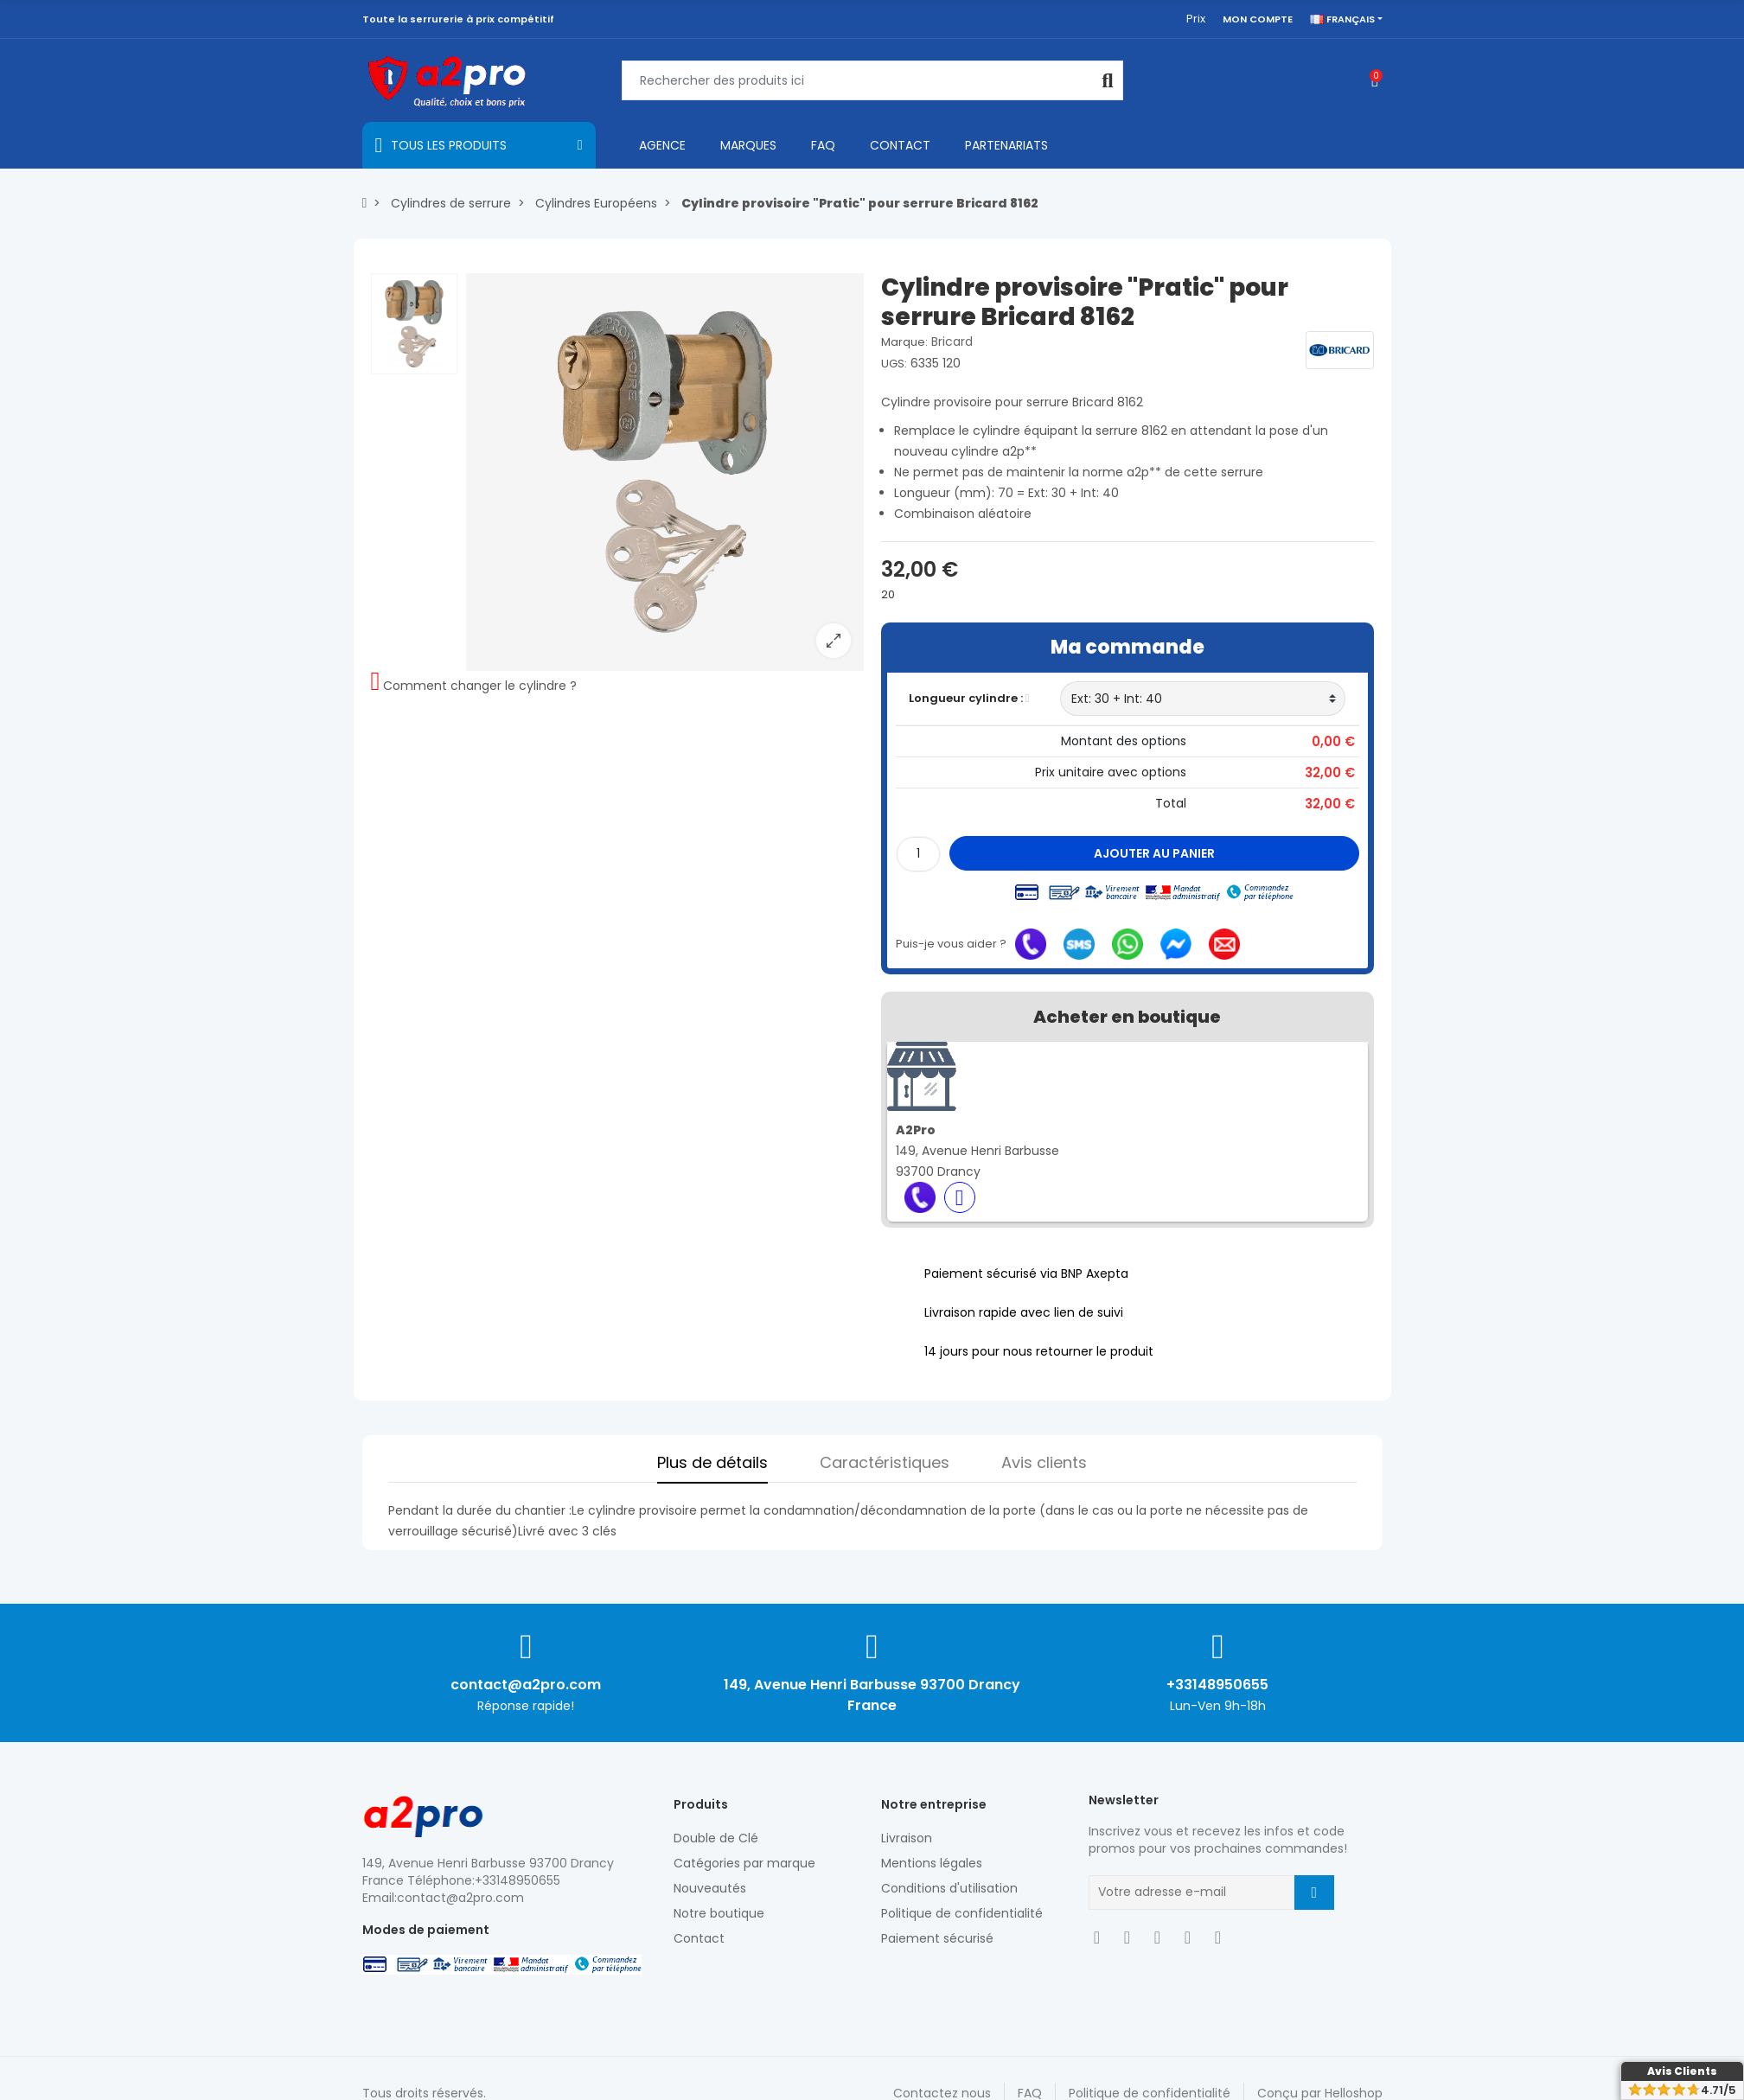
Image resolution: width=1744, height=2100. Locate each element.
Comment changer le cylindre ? (480, 685)
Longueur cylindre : (969, 698)
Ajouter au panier (1154, 853)
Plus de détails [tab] (712, 1462)
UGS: (894, 363)
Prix (1195, 18)
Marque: (904, 342)
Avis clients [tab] (1044, 1462)
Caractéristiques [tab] (884, 1462)
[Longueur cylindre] (1203, 698)
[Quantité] (918, 854)
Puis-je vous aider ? (951, 943)
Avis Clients (1682, 2071)
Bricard (952, 341)
